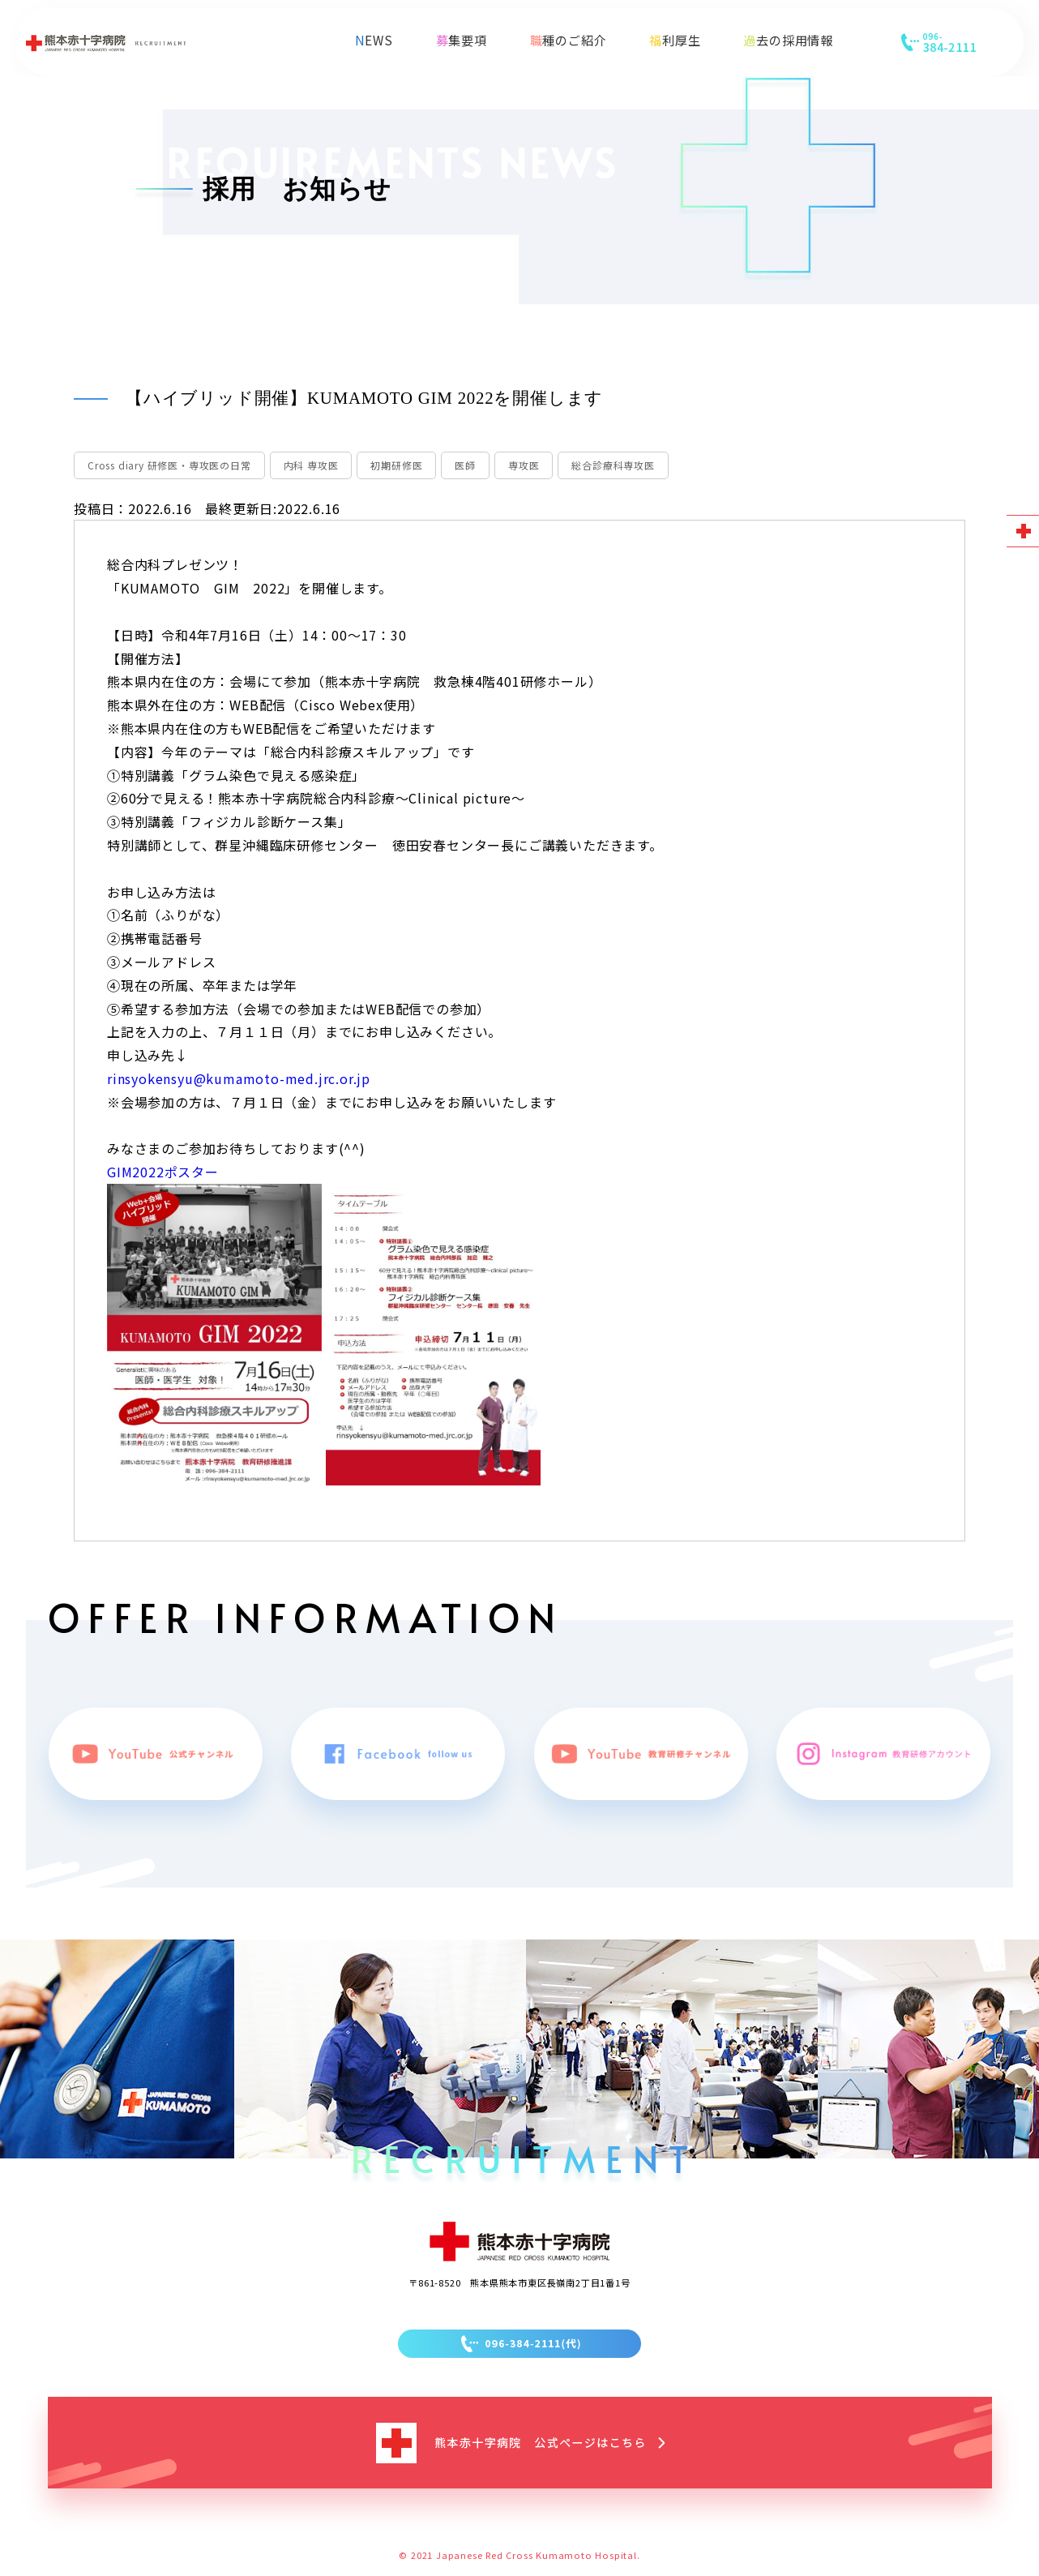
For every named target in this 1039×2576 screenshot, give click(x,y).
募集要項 (461, 40)
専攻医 (523, 465)
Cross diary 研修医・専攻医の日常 (169, 465)
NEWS (374, 40)
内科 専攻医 (311, 465)
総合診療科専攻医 (612, 465)
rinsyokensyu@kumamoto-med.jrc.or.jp (238, 1078)
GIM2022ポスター (163, 1171)
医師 (465, 465)
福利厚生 (674, 40)
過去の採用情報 (788, 40)
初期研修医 (396, 465)
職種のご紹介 (568, 40)
